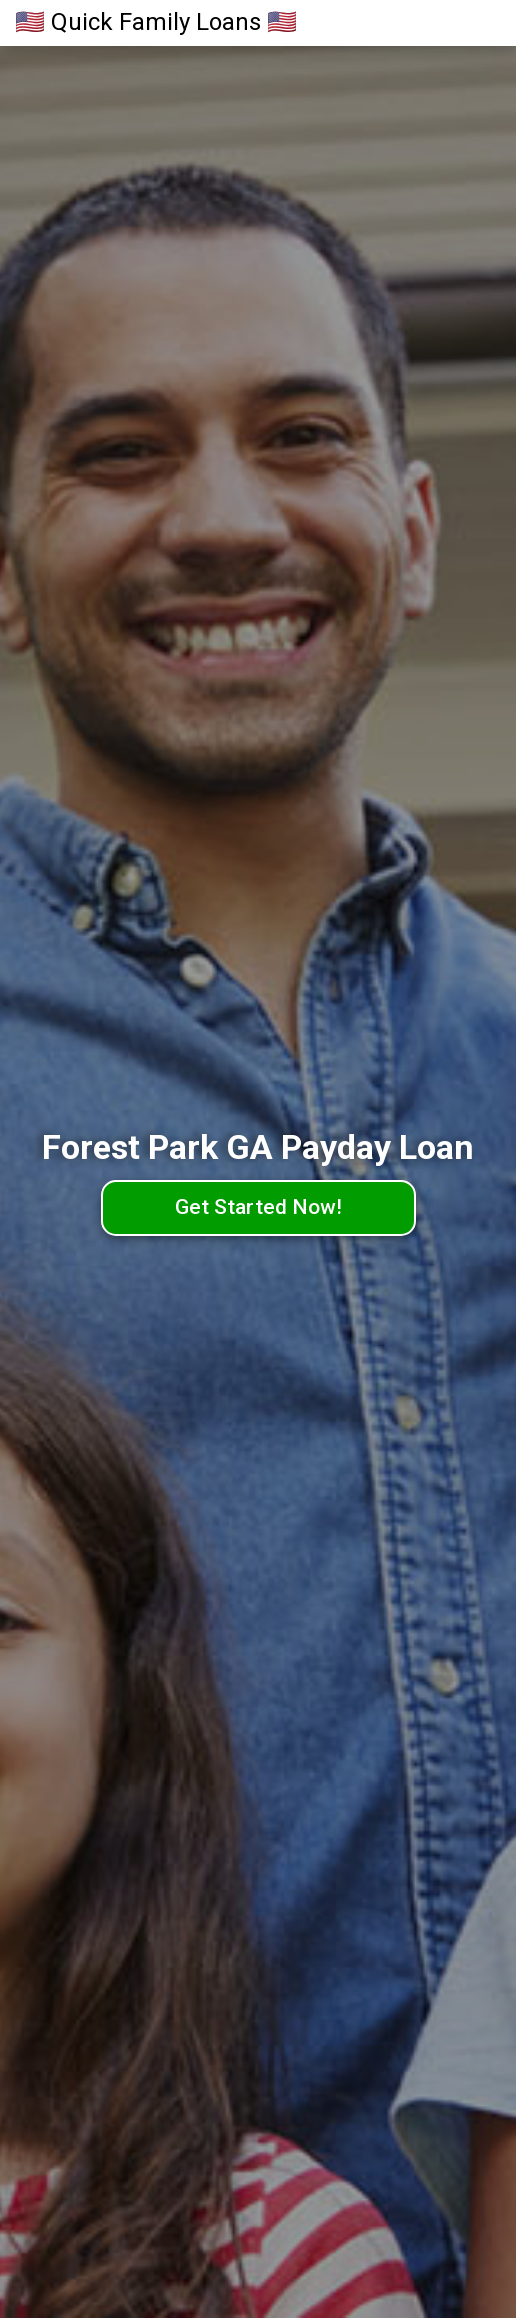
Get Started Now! (258, 1207)
